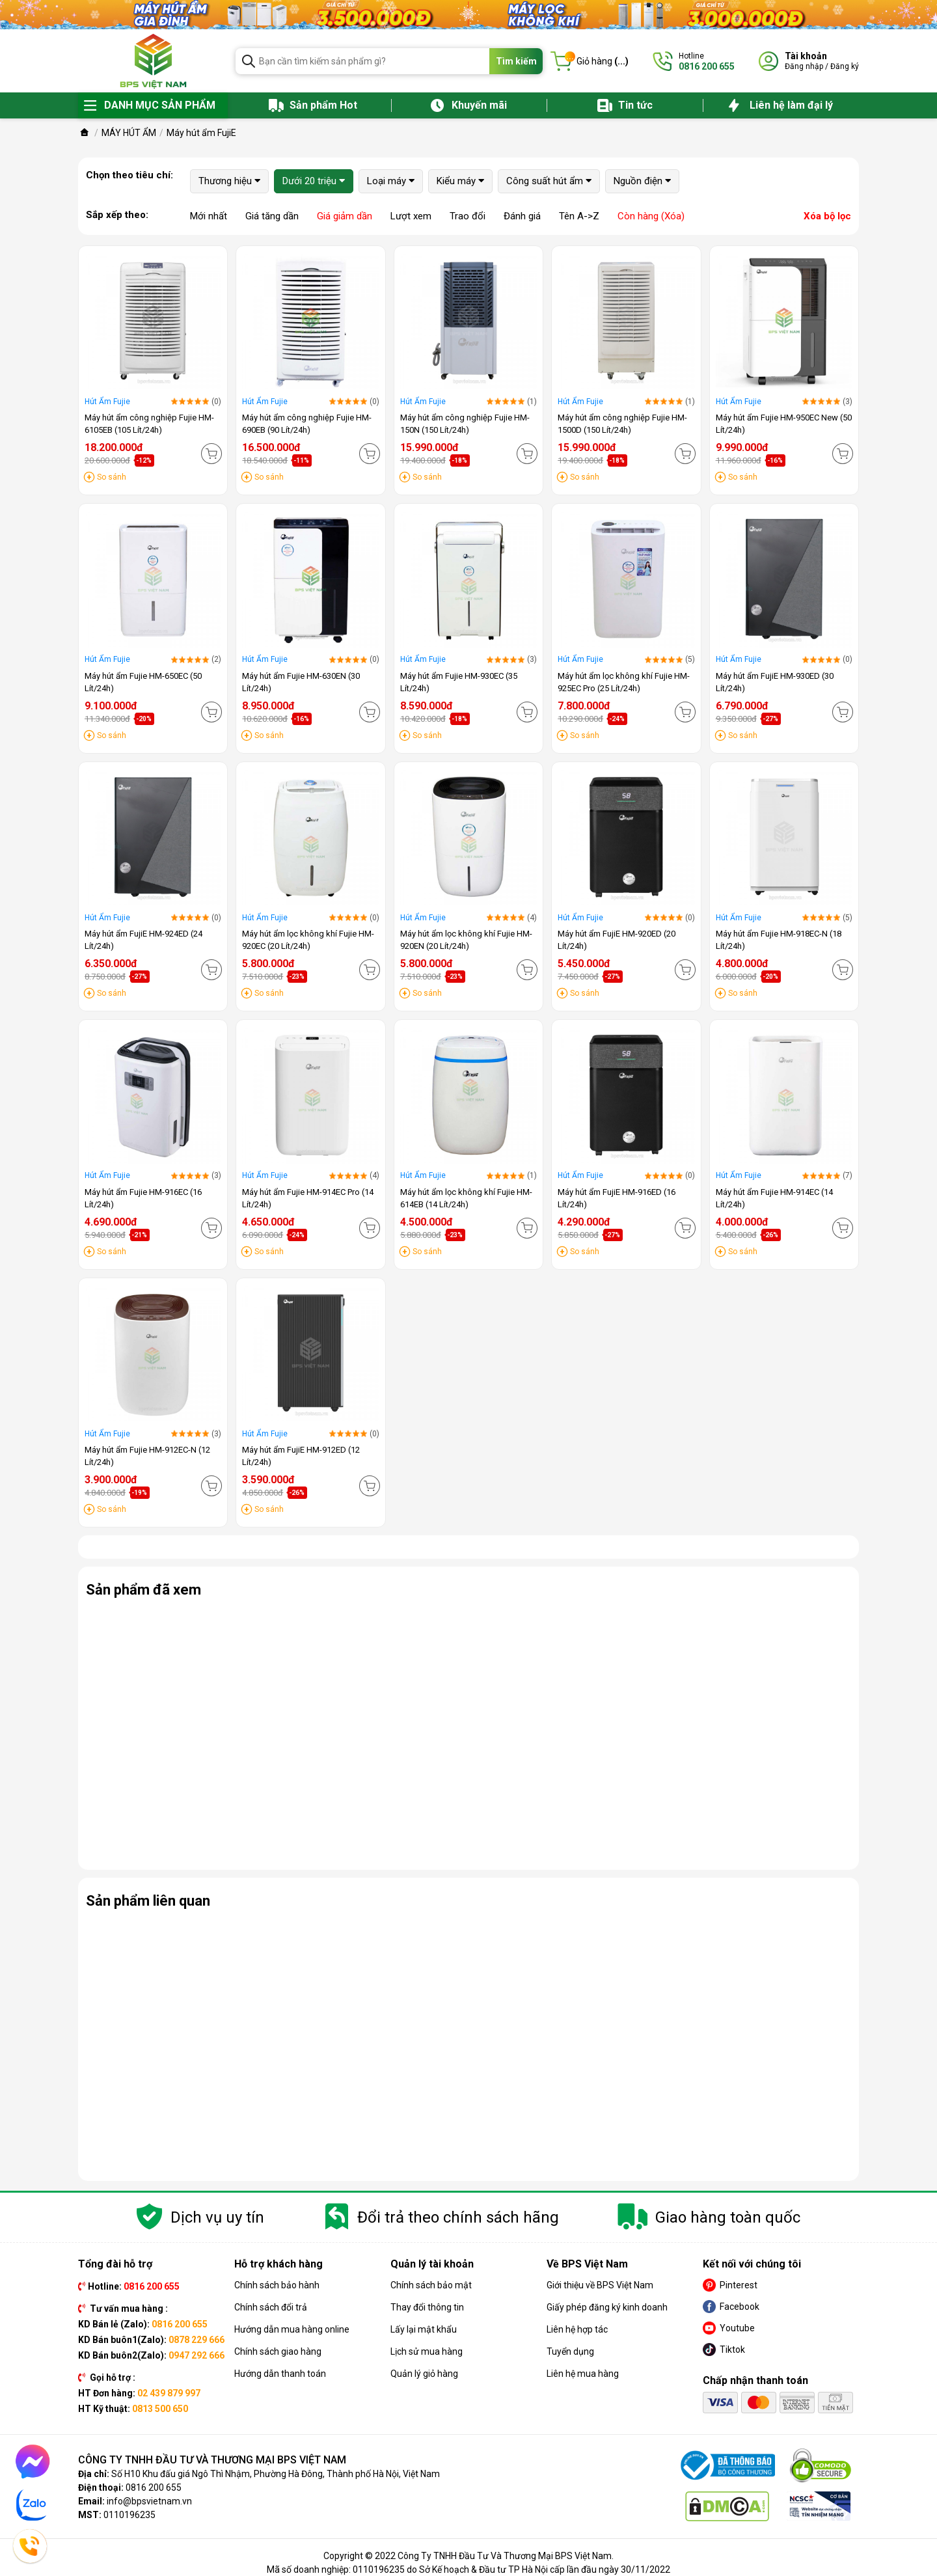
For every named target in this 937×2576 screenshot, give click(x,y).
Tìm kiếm (516, 61)
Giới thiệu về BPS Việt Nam (600, 2285)
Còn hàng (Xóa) (651, 216)
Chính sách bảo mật (431, 2285)
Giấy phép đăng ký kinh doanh (607, 2307)
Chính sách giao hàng (277, 2351)
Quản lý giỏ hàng (424, 2373)
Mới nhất (208, 216)
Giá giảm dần (344, 216)
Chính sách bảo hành (276, 2285)
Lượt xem (410, 216)
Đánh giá (522, 216)
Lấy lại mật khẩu (423, 2329)
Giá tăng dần (272, 216)
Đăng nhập (804, 66)
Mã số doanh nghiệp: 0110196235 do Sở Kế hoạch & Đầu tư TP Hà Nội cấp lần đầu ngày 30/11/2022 (468, 2569)
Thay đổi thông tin (427, 2307)
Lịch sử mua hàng (426, 2351)
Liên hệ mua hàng (583, 2373)
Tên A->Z (579, 216)
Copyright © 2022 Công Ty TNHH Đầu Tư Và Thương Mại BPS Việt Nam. (468, 2556)
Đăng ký (844, 66)
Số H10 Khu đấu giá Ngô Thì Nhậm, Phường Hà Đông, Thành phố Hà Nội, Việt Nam (275, 2474)
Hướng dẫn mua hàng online (291, 2329)
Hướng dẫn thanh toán (280, 2373)
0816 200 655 (154, 2487)
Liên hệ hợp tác (577, 2329)
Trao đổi (467, 216)
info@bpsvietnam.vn (149, 2501)
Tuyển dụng (570, 2351)
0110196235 (129, 2515)
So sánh (111, 477)
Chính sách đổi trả (270, 2307)
